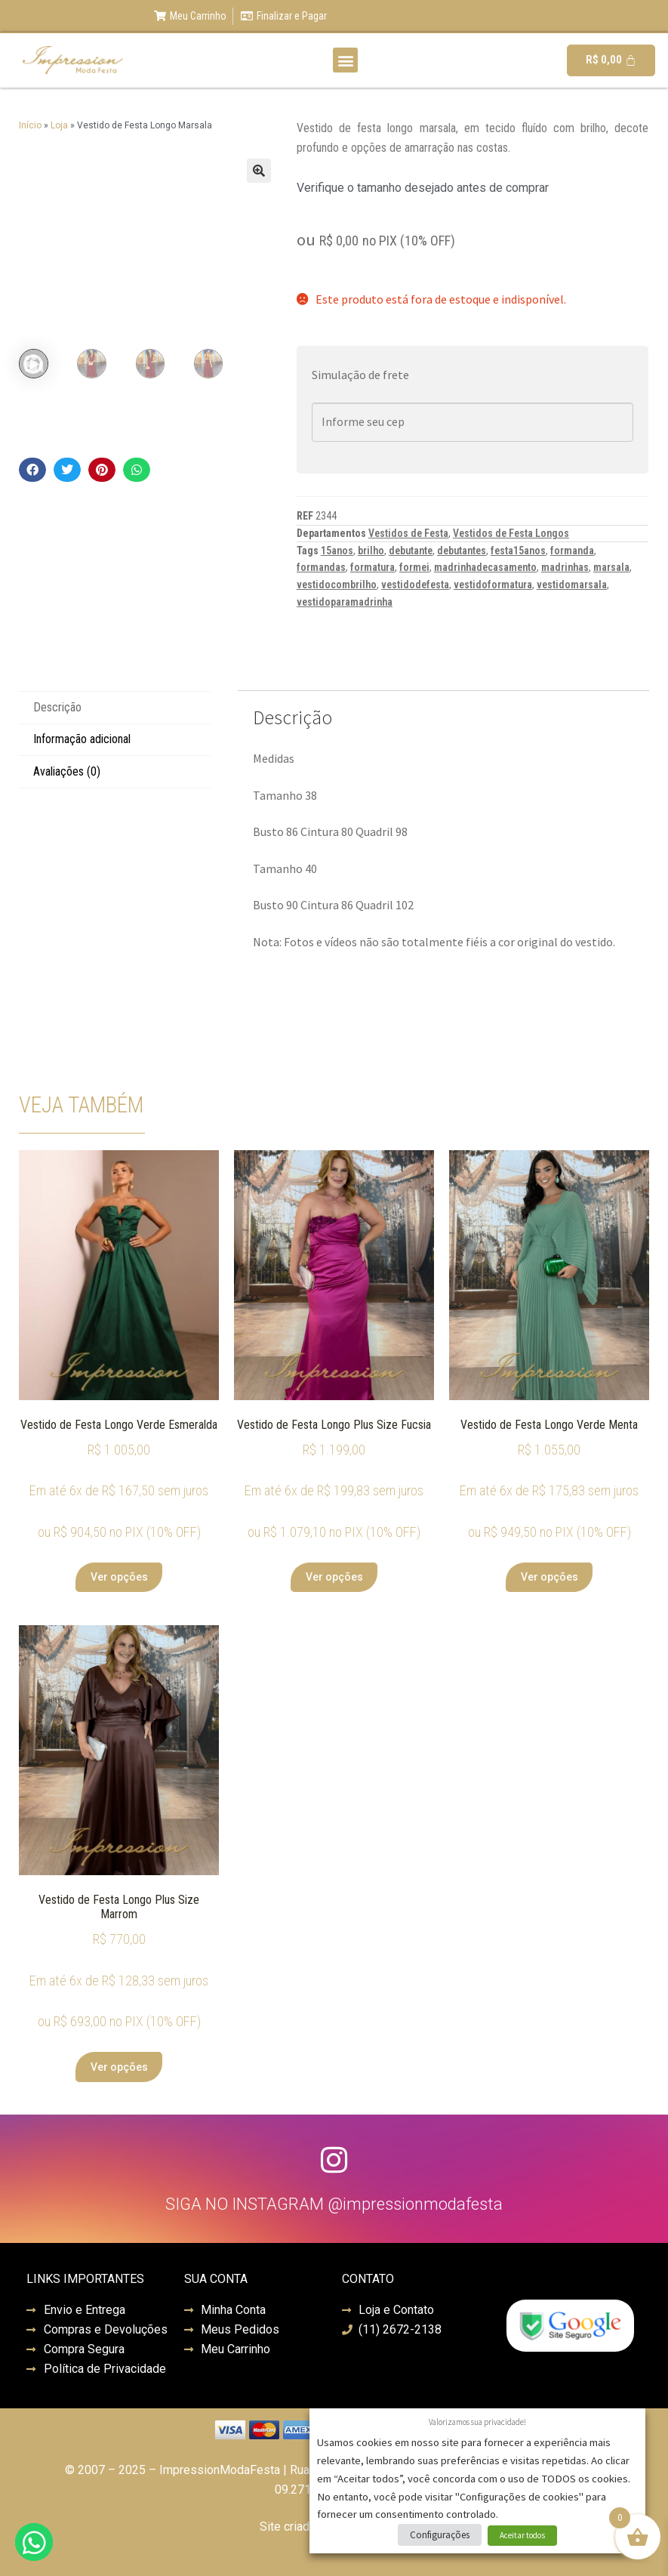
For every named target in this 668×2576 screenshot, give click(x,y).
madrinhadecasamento (485, 567)
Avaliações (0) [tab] (66, 771)
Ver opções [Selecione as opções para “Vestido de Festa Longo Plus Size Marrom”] (119, 2067)
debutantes (461, 551)
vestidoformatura (493, 584)
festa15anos (518, 551)
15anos (337, 551)
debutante (411, 551)
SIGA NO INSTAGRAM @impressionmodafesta (334, 2204)
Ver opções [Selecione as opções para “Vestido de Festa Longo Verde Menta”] (549, 1577)
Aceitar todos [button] (522, 2535)
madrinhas (565, 567)
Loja (59, 125)
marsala (611, 567)
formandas (321, 567)
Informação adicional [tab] (82, 739)
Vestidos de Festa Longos (511, 533)
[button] (345, 60)
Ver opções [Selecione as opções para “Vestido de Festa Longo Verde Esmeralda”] (119, 1577)
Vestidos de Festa (408, 533)
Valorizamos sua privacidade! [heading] (477, 2422)
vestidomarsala (572, 584)
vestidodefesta (415, 584)
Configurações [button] (439, 2534)
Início (30, 125)
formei (414, 567)
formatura (372, 567)
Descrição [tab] (57, 707)
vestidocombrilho (337, 584)
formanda (572, 551)
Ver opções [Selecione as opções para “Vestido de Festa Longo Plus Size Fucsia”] (334, 1577)
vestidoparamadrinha (344, 602)
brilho (371, 551)
